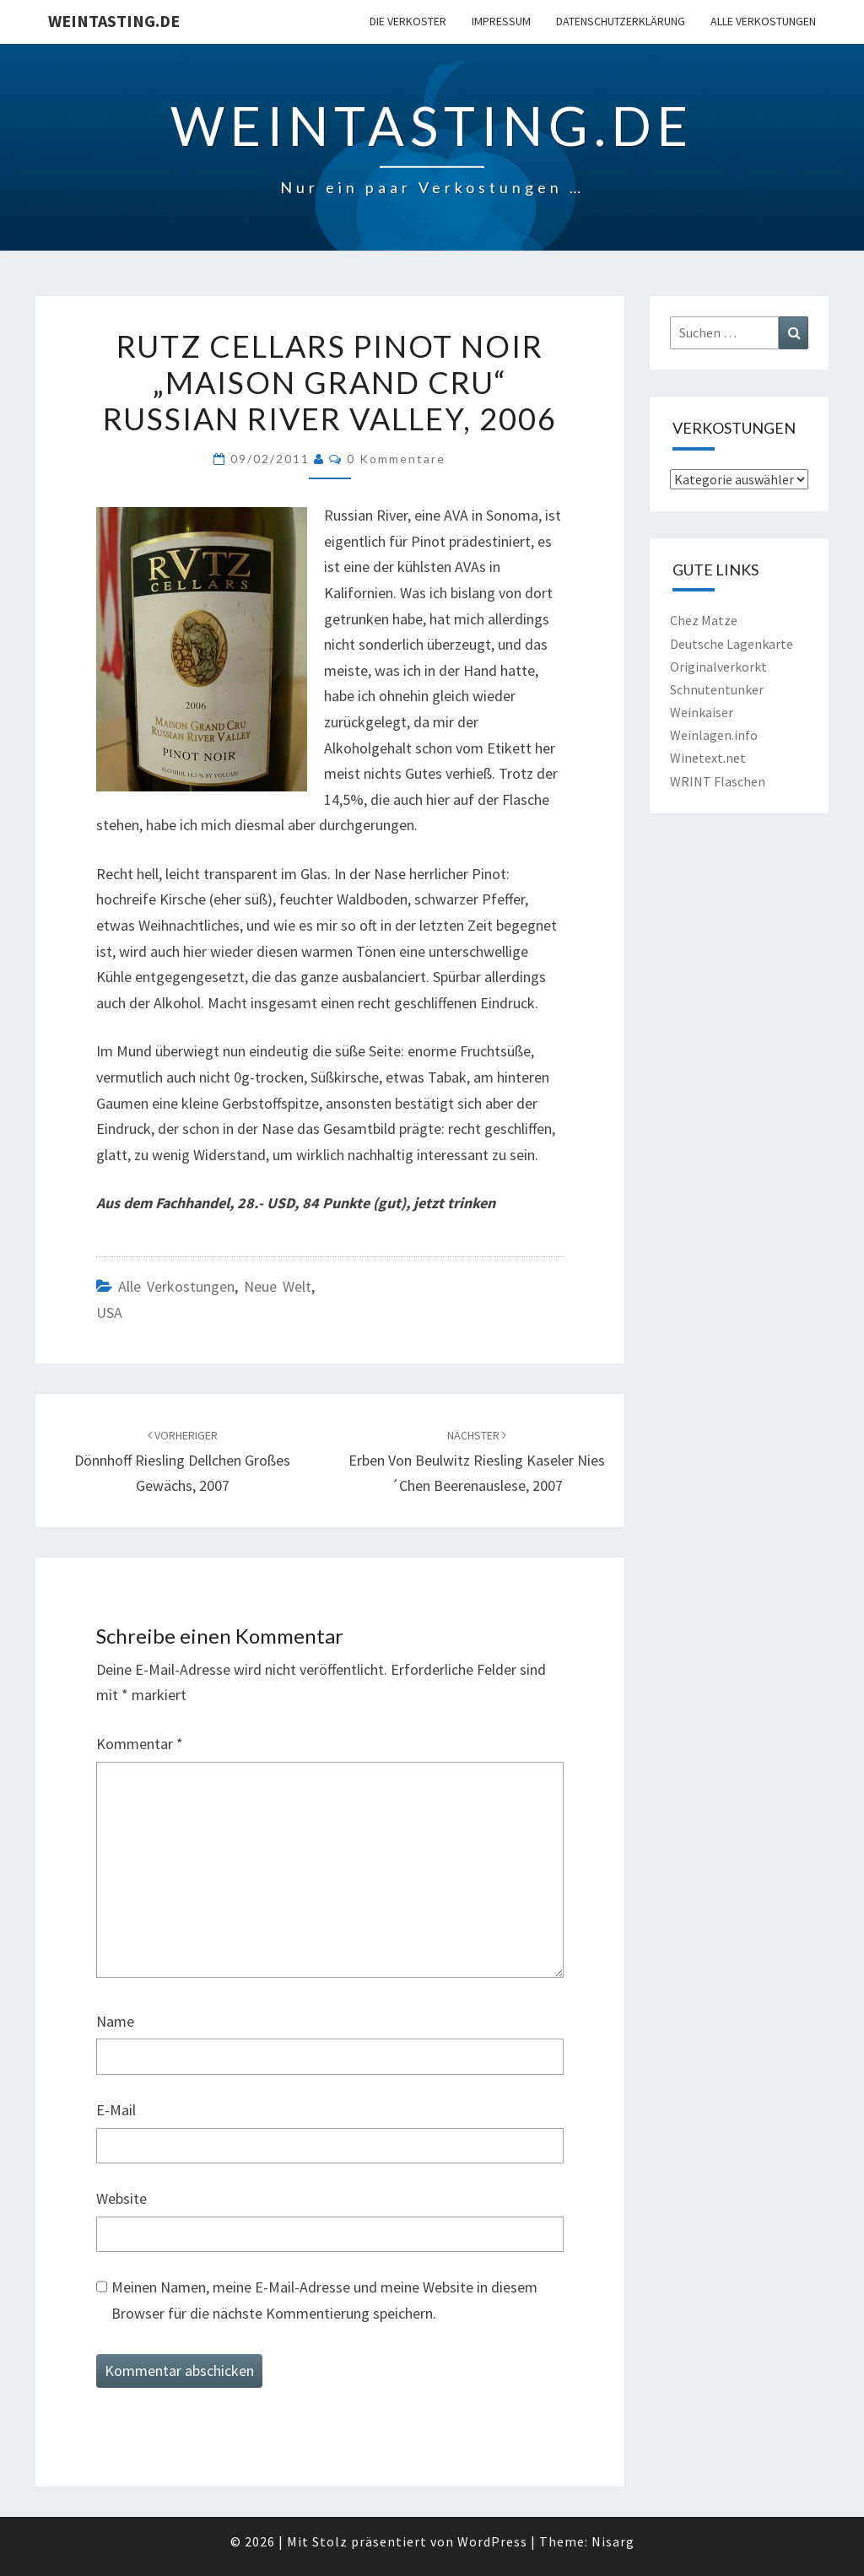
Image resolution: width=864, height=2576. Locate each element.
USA (109, 1312)
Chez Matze (703, 620)
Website (121, 2198)
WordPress (492, 2541)
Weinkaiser (701, 712)
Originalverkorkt (718, 666)
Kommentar (139, 1743)
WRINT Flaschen (717, 781)
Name (115, 2021)
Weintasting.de (114, 20)
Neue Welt (277, 1286)
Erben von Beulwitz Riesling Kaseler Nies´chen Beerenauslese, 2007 (476, 1461)
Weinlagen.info (714, 734)
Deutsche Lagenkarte (731, 643)
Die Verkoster (408, 21)
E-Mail (116, 2110)
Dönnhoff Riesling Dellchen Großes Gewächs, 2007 (182, 1461)
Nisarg (612, 2541)
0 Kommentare (396, 458)
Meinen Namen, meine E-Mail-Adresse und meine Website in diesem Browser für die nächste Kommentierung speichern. (324, 2300)
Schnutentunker (717, 689)
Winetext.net (708, 757)
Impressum (501, 21)
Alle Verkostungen (763, 21)
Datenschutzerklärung (620, 21)
